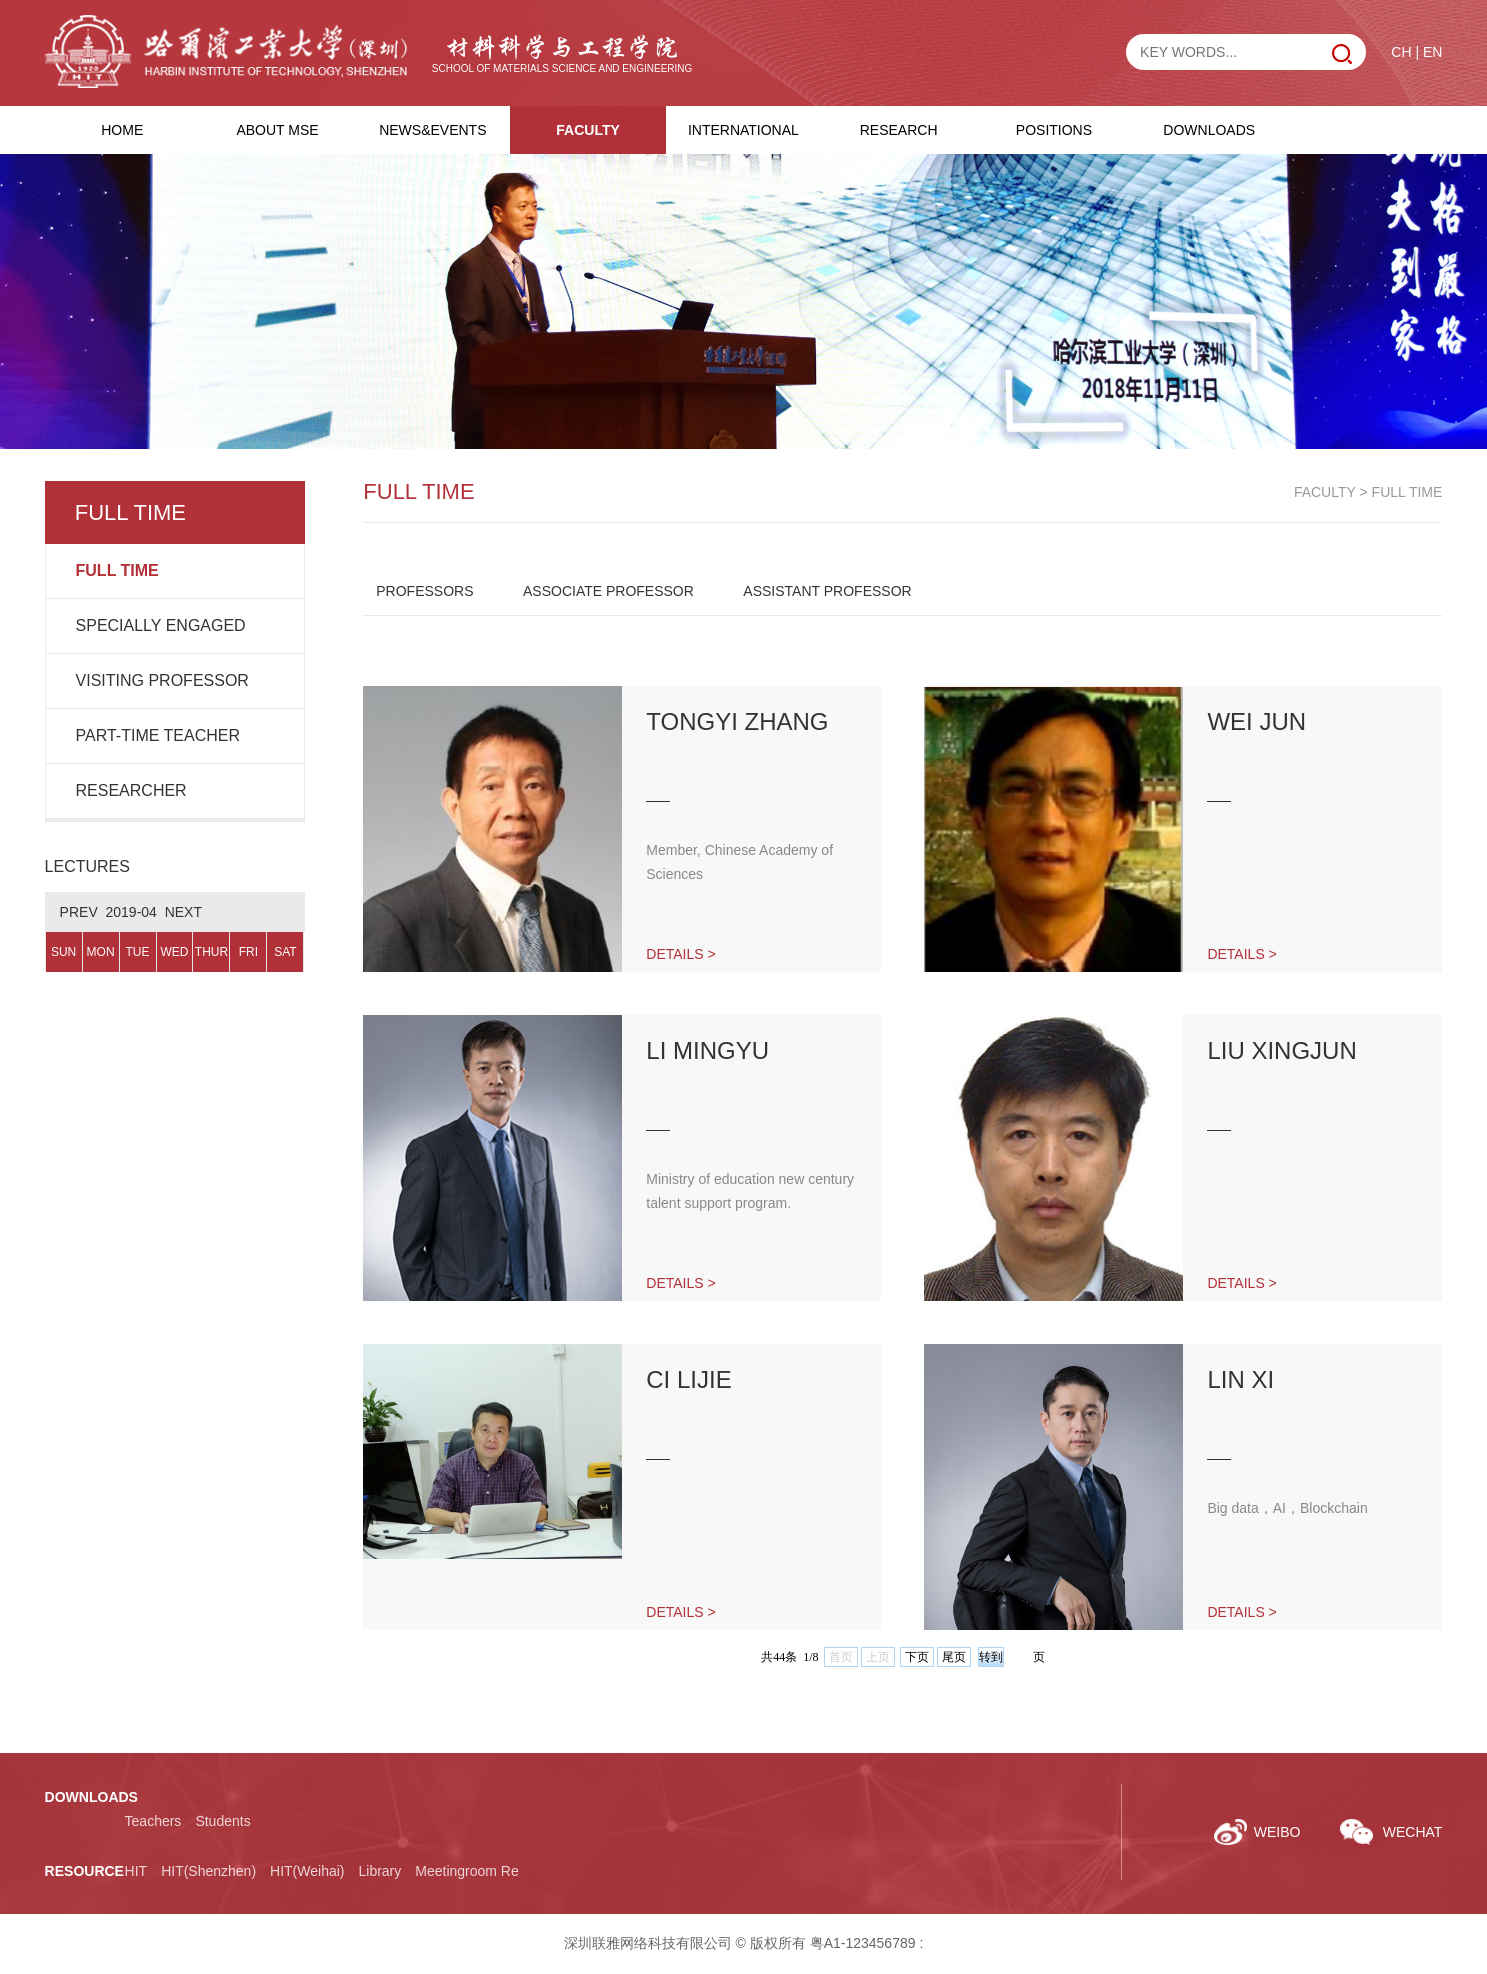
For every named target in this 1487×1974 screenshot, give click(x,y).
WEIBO (1277, 1832)
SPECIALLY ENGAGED (161, 625)
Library (379, 1871)
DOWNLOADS (1209, 130)
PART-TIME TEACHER (158, 735)
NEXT (183, 912)
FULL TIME (117, 570)
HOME (122, 130)
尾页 (954, 1657)
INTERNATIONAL (743, 130)
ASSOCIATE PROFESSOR (608, 591)
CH (1401, 52)
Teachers (153, 1821)
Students (222, 1821)
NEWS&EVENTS (432, 130)
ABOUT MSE (277, 130)
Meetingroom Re (467, 1871)
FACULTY (588, 130)
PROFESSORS (424, 591)
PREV (79, 912)
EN (1432, 52)
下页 (917, 1657)
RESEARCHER (131, 790)
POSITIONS (1054, 130)
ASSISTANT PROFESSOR (827, 591)
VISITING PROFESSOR (162, 680)
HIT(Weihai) (307, 1871)
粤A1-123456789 (863, 1943)
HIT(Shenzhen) (208, 1871)
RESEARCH (899, 130)
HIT (136, 1871)
